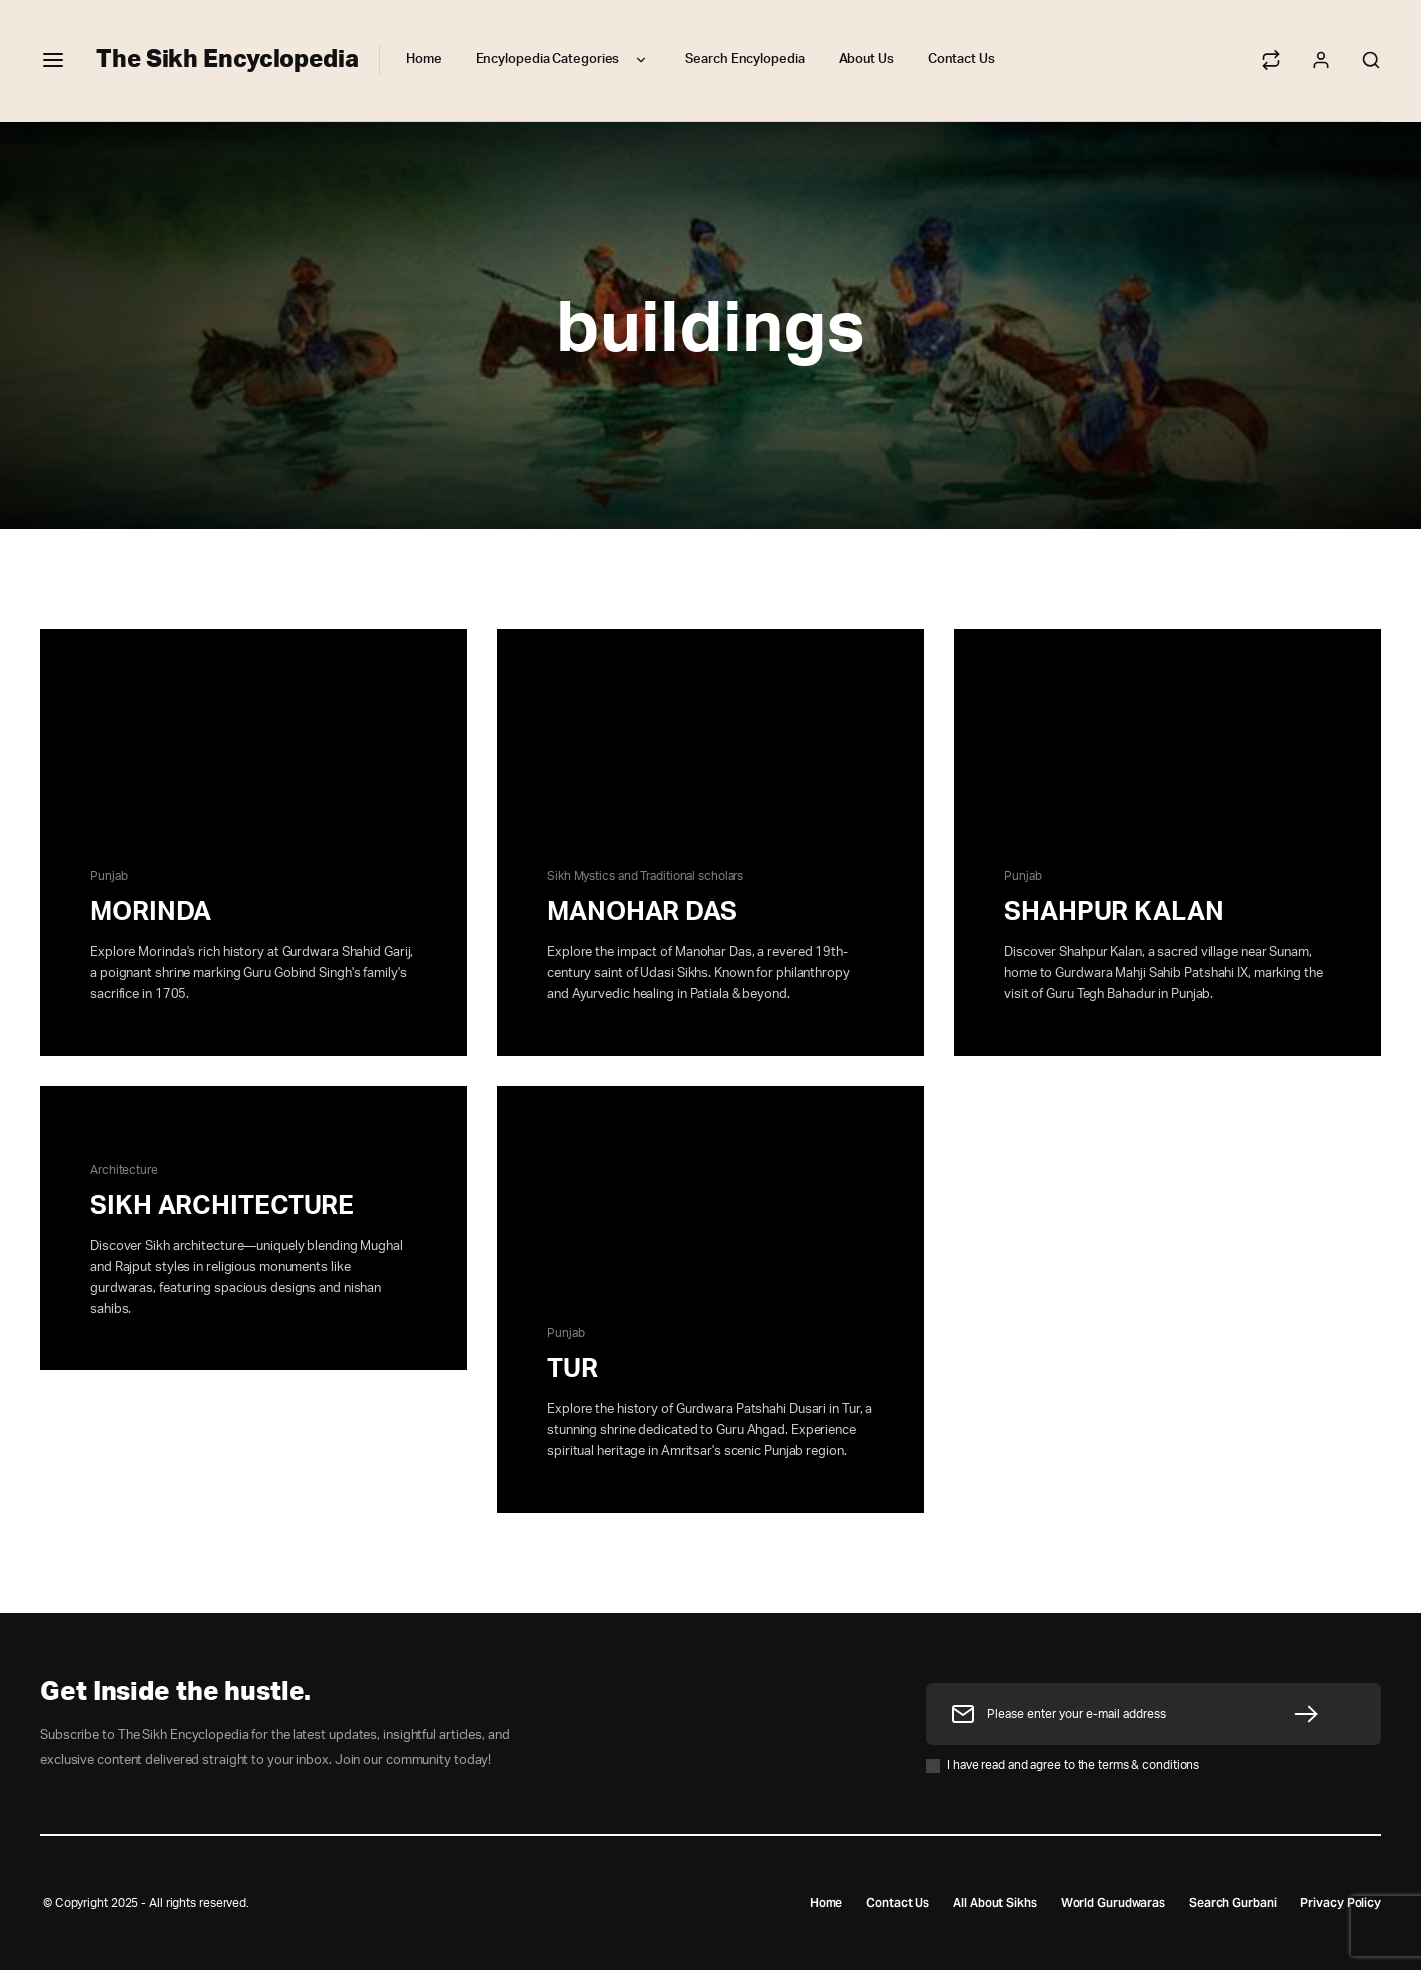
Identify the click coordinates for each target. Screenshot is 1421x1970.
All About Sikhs (995, 1902)
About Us (866, 59)
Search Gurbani (1233, 1902)
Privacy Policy (1340, 1902)
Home (424, 59)
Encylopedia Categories (564, 60)
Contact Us (961, 59)
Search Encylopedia (744, 59)
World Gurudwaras (1112, 1902)
